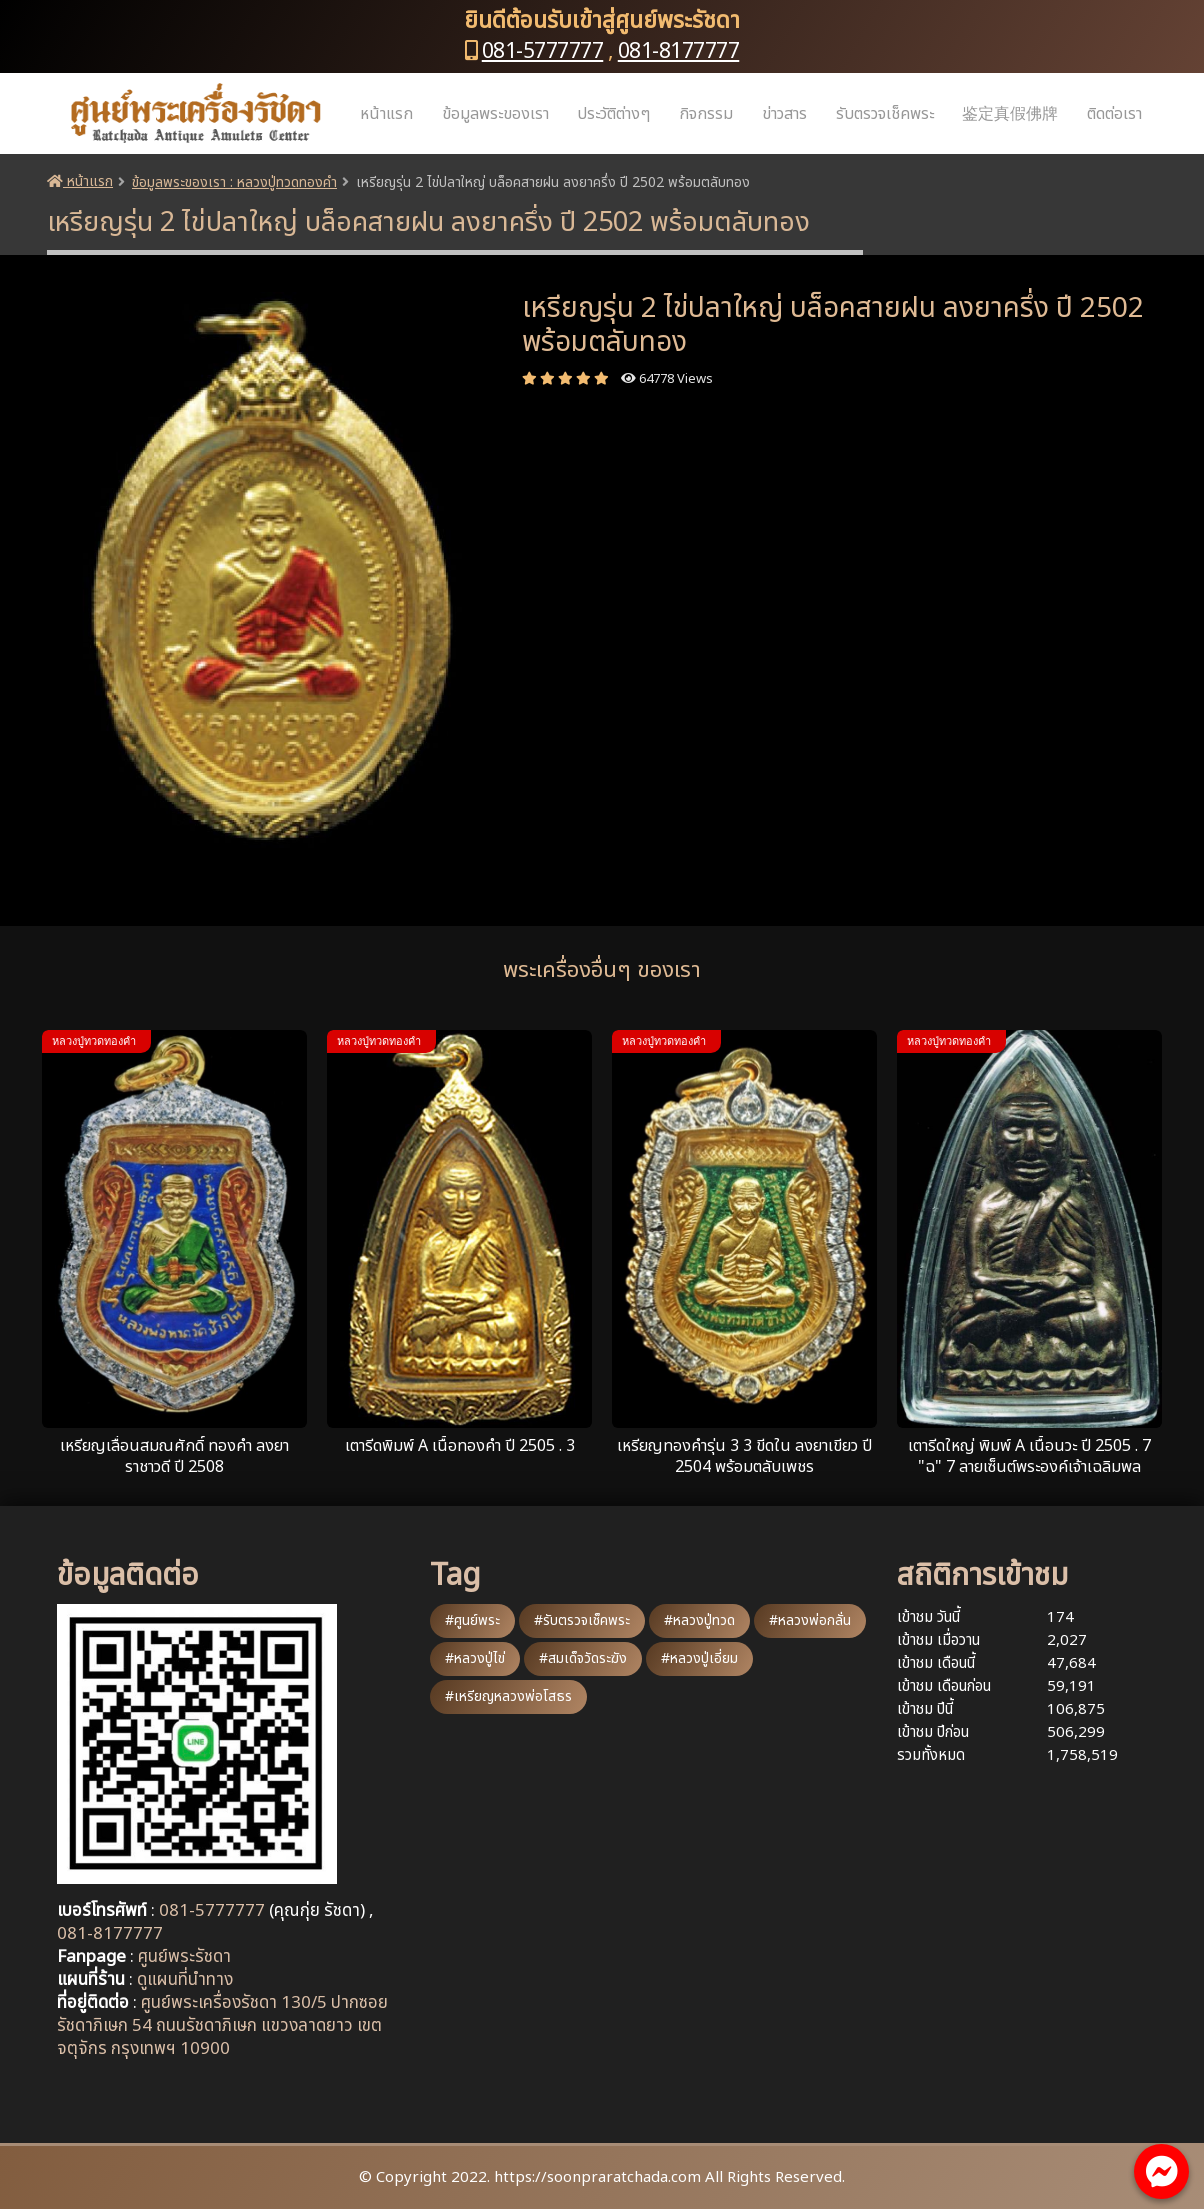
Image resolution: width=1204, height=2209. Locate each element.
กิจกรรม (706, 114)
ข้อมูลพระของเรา (495, 114)
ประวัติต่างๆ (613, 114)
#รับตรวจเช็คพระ (582, 1620)
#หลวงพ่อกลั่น (810, 1620)
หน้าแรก (386, 114)
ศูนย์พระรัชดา (184, 1957)
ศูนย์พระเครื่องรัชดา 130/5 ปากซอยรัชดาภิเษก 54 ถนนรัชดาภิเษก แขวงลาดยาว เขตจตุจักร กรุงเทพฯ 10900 (222, 2026)
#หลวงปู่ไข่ (475, 1658)
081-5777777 (543, 51)
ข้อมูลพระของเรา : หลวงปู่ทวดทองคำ (234, 182)
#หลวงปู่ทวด (699, 1620)
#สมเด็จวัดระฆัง (583, 1658)
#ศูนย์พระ (472, 1620)
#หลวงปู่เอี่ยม (699, 1658)
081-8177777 (679, 51)
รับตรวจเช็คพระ (885, 114)
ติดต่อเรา (1114, 114)
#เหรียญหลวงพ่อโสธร (508, 1696)
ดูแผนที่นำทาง (185, 1980)
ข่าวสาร (784, 114)
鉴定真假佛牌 (1010, 114)
